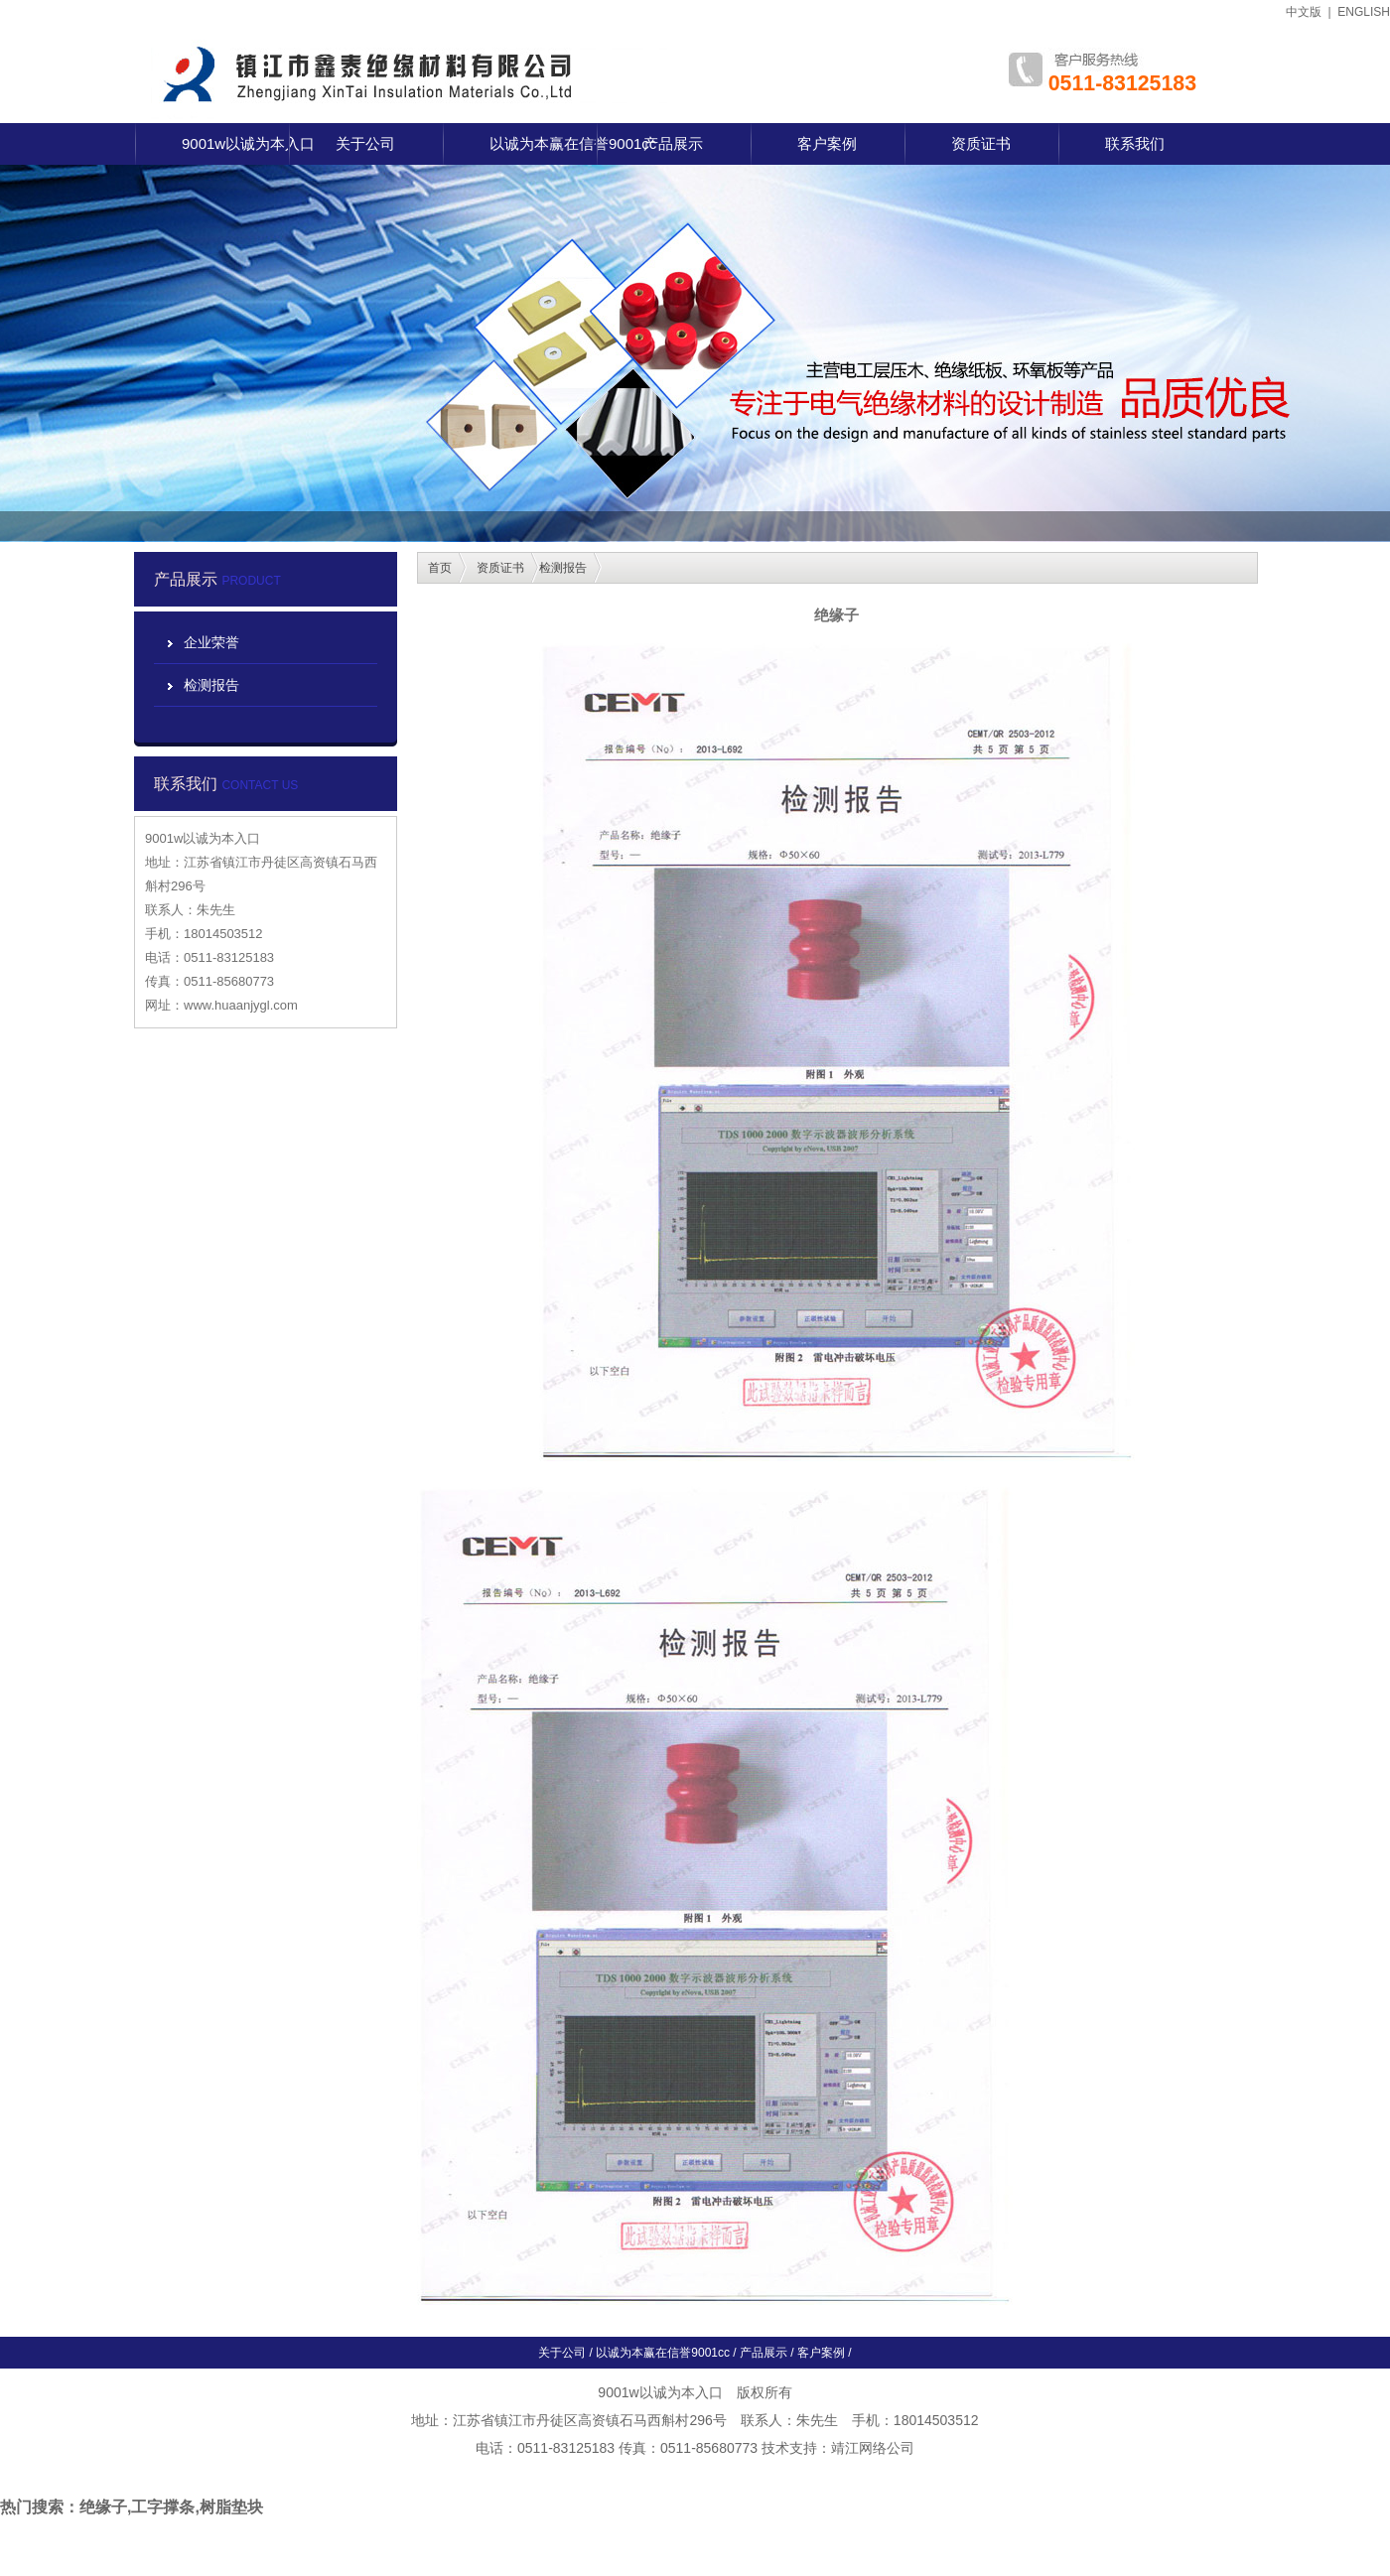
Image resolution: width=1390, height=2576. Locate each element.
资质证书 (981, 143)
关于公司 (365, 143)
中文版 (1303, 12)
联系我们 (1135, 143)
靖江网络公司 (872, 2448)
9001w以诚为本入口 (248, 143)
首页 (440, 568)
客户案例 (827, 143)
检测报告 (211, 685)
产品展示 (673, 143)
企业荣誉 (211, 642)
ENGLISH (1363, 12)
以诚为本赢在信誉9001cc (572, 143)
